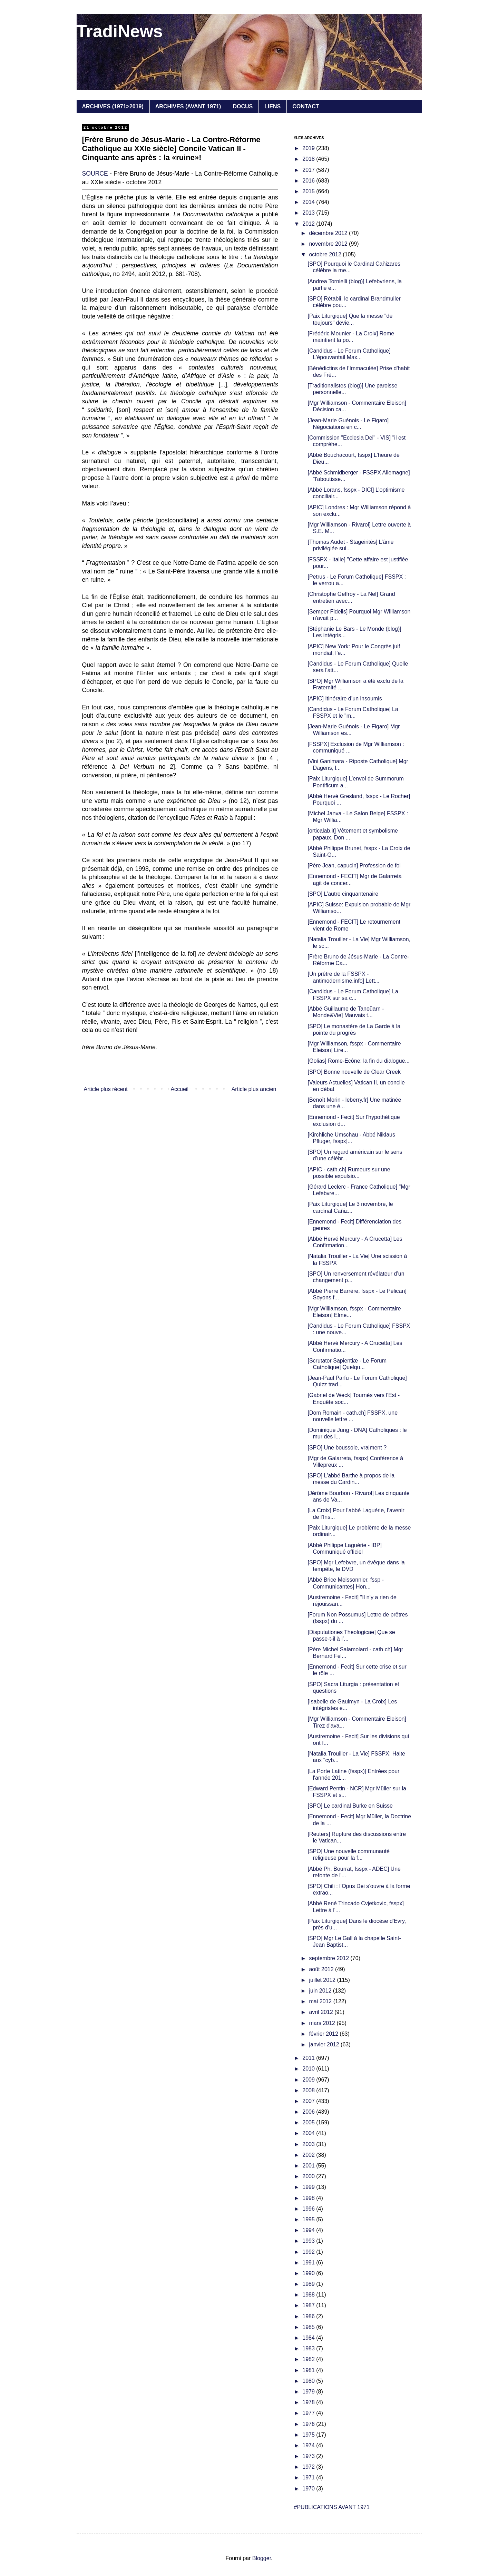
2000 (309, 2176)
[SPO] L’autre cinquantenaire (342, 894)
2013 (309, 213)
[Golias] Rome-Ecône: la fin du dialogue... (358, 1061)
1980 (309, 2381)
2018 (309, 159)
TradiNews (120, 31)
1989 (309, 2284)
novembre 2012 (329, 244)
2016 (309, 181)
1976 (309, 2424)
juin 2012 (321, 1991)
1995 (309, 2219)
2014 (309, 202)
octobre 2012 (326, 254)
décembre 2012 (329, 233)
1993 (309, 2241)
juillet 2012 (323, 1980)
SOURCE (95, 173)
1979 (309, 2392)
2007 (309, 2101)
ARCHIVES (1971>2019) (113, 106)
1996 (309, 2209)
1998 (309, 2198)
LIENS (272, 106)
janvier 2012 (325, 2044)
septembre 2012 (329, 1958)
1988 (309, 2295)
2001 (309, 2166)
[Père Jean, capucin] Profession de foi (354, 865)
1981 (309, 2370)
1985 (309, 2327)
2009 (309, 2080)
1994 (309, 2230)
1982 (309, 2359)
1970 (309, 2488)
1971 (309, 2477)
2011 (309, 2058)
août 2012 (322, 1969)
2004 (309, 2133)
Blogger (261, 2558)
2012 (309, 224)
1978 (309, 2402)
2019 (309, 148)
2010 (309, 2069)
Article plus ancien (254, 1089)
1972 (309, 2467)
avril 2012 (321, 2012)
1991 (309, 2262)
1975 (309, 2435)
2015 (309, 191)
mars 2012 (322, 2023)
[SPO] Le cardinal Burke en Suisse (349, 1806)
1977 (309, 2413)
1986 (309, 2316)
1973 (309, 2456)
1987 (309, 2305)
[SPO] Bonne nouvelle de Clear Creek (353, 1072)
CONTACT (305, 106)
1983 (309, 2348)
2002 (309, 2155)
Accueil (179, 1089)
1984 (309, 2338)
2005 (309, 2122)
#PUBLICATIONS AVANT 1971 (332, 2507)
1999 (309, 2187)
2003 (309, 2144)
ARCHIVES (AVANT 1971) (188, 106)
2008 (309, 2090)
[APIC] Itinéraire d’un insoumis (344, 698)
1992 (309, 2252)
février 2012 (324, 2034)
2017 (309, 170)
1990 (309, 2273)
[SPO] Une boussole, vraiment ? (347, 1448)
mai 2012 (321, 2001)
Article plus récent (106, 1089)
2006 (309, 2112)
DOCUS (243, 106)
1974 (309, 2445)
